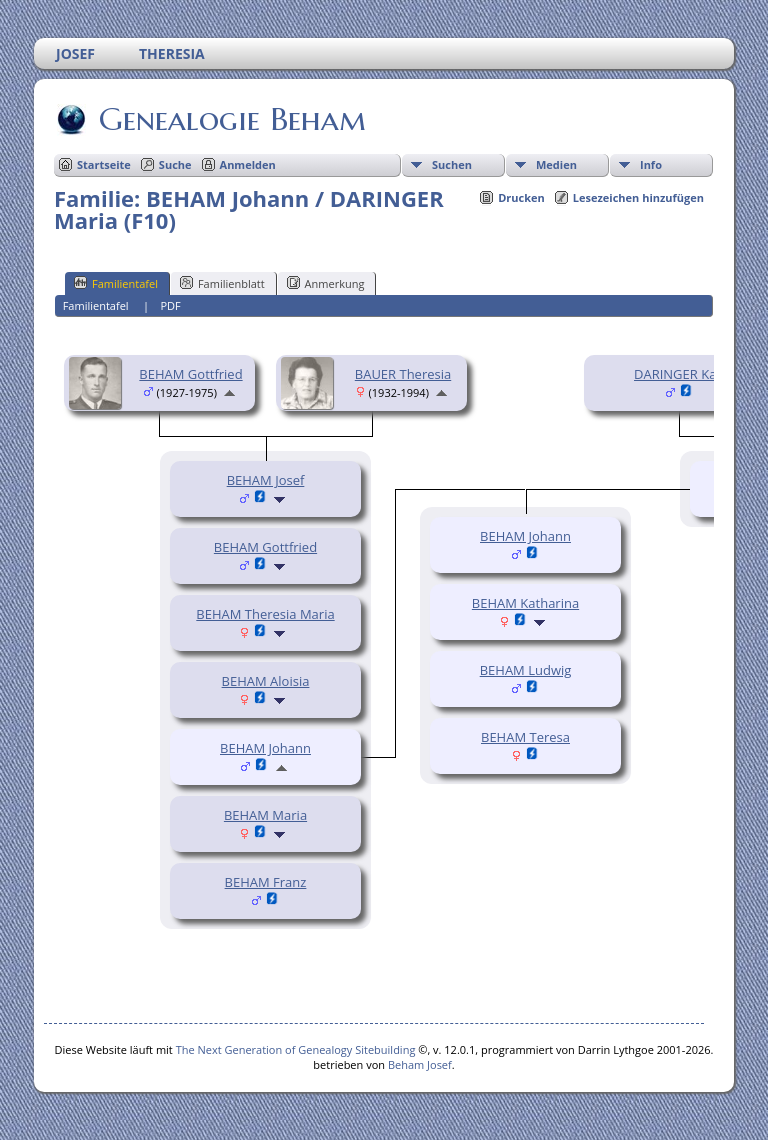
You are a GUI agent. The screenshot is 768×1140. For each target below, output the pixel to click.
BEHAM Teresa (525, 737)
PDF (170, 305)
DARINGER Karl (679, 374)
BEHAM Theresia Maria (265, 614)
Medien (556, 164)
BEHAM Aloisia (266, 681)
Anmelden (248, 164)
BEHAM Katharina (525, 603)
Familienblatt (222, 283)
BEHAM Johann (265, 748)
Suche (175, 164)
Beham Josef (420, 1064)
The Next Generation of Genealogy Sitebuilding (296, 1049)
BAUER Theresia (403, 374)
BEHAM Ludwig (526, 670)
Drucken (521, 197)
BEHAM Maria (265, 815)
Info (651, 164)
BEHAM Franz (266, 882)
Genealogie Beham (231, 119)
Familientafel (116, 283)
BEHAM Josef (266, 480)
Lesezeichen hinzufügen (638, 197)
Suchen (452, 164)
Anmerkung (326, 283)
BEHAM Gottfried (190, 374)
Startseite (104, 164)
